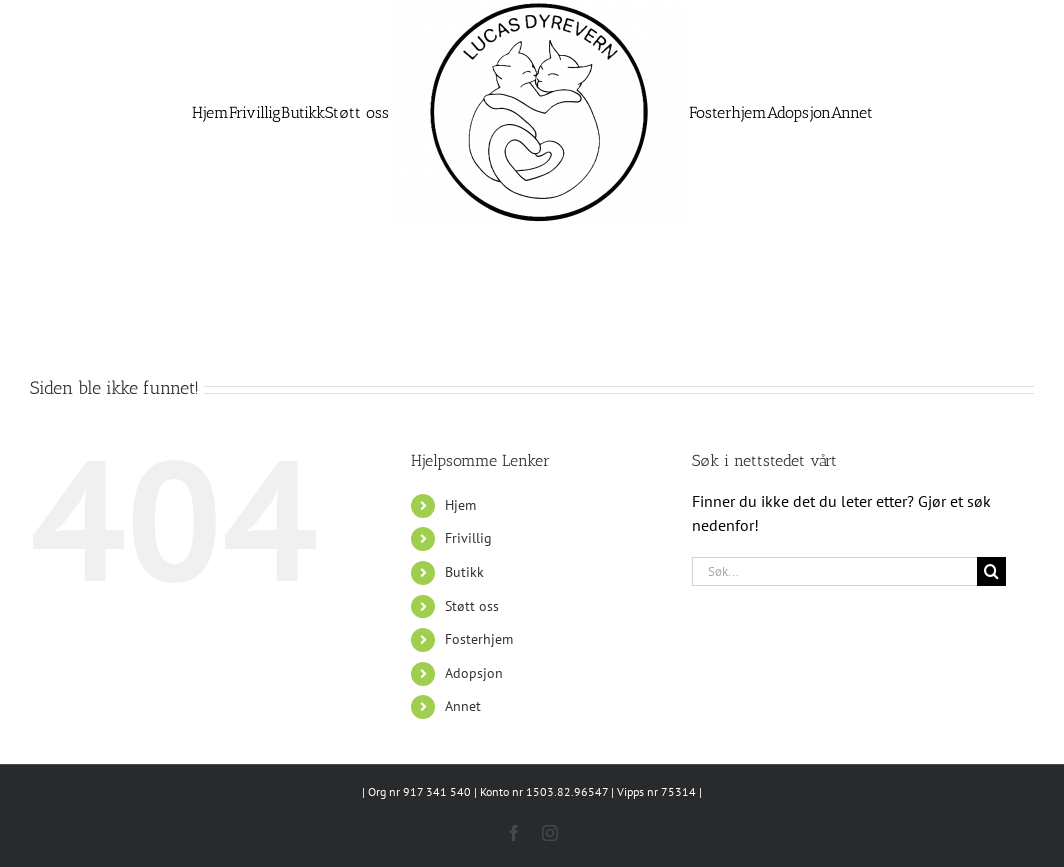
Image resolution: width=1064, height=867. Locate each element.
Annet (463, 706)
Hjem (460, 505)
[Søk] (991, 571)
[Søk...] (835, 571)
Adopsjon (474, 673)
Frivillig (468, 538)
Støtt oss (472, 606)
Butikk (464, 572)
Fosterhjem (479, 639)
